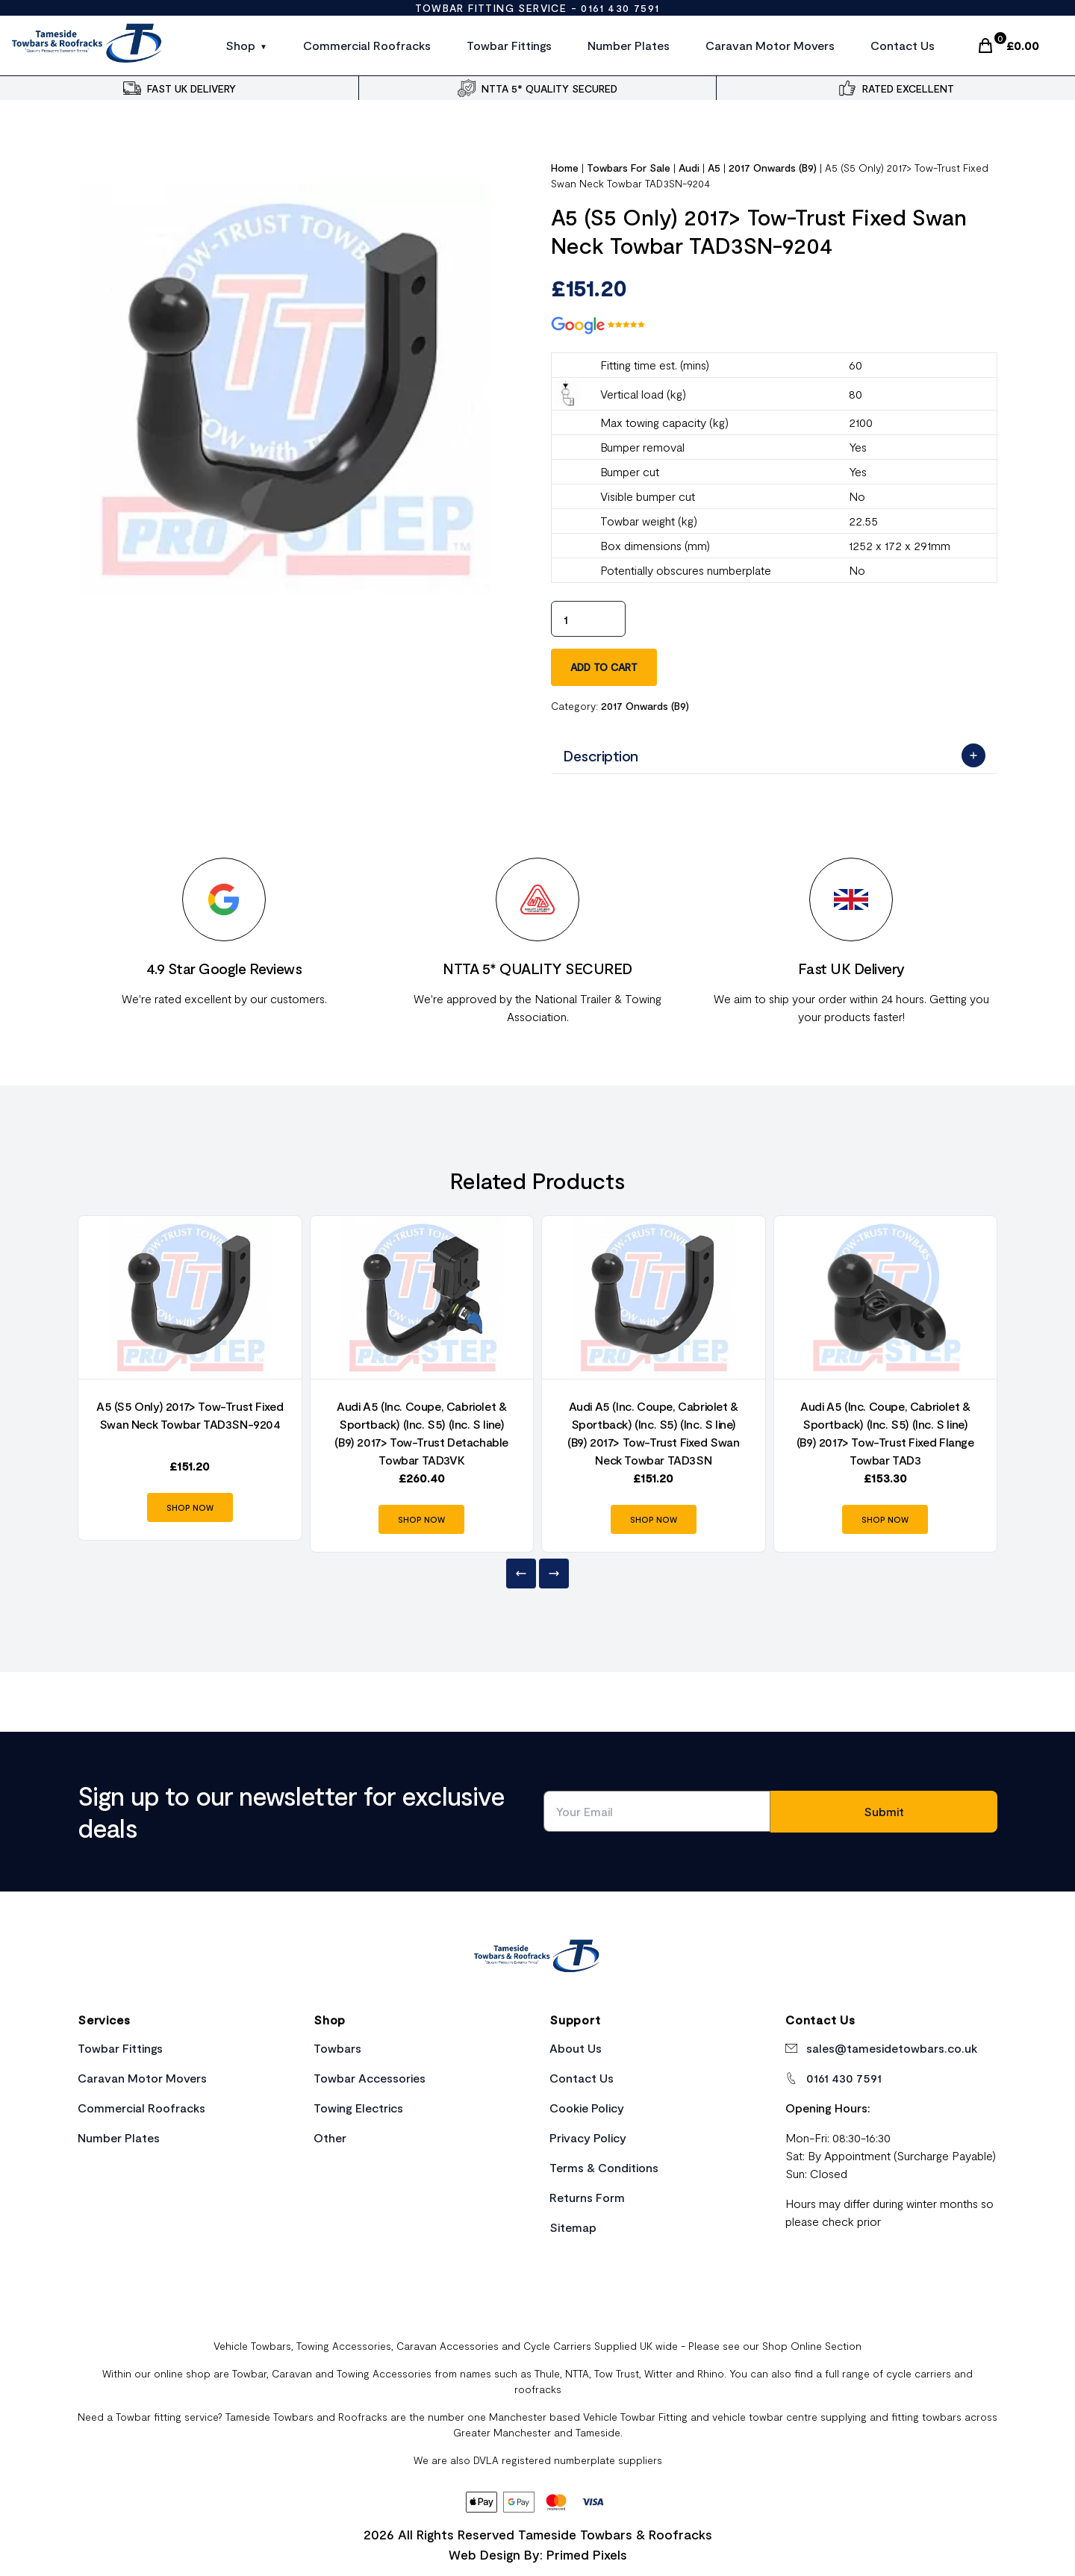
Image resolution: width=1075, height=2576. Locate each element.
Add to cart (604, 667)
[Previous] (521, 1573)
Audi (689, 167)
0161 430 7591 (620, 7)
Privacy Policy (587, 2137)
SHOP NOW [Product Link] (190, 1507)
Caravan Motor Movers (770, 45)
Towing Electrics (358, 2108)
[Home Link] (537, 1958)
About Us (575, 2048)
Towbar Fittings (509, 45)
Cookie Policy (586, 2108)
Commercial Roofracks (367, 45)
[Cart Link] (1008, 45)
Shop (240, 45)
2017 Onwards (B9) (773, 167)
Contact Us (902, 45)
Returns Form (587, 2197)
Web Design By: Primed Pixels (538, 2554)
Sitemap (572, 2227)
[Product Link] (190, 1297)
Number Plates (629, 45)
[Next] (554, 1573)
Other (330, 2137)
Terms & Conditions (603, 2167)
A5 (714, 167)
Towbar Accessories (370, 2078)
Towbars (337, 2048)
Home (565, 167)
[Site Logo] (87, 45)
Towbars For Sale (628, 167)
